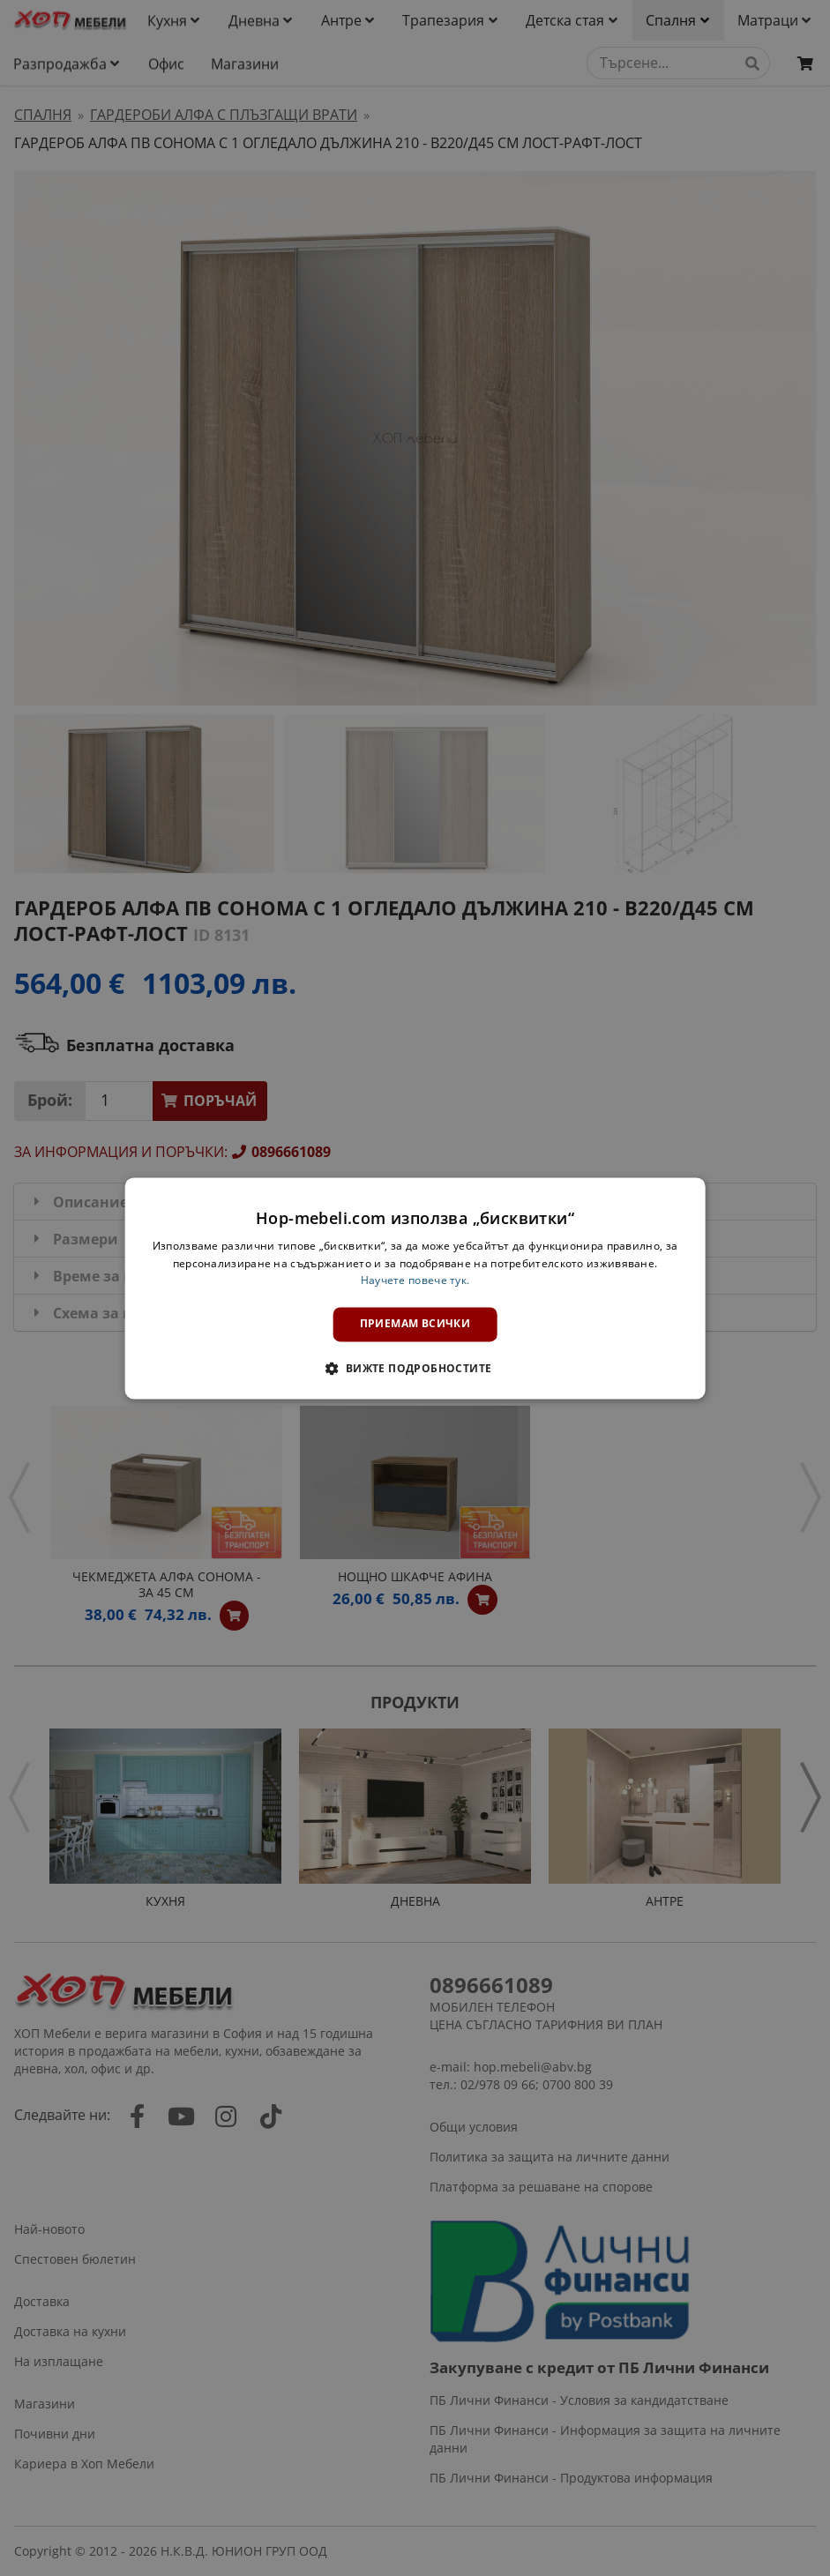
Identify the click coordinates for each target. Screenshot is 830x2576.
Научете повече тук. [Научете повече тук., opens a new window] (415, 1280)
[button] (414, 1368)
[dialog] (415, 1288)
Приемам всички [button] (415, 1324)
